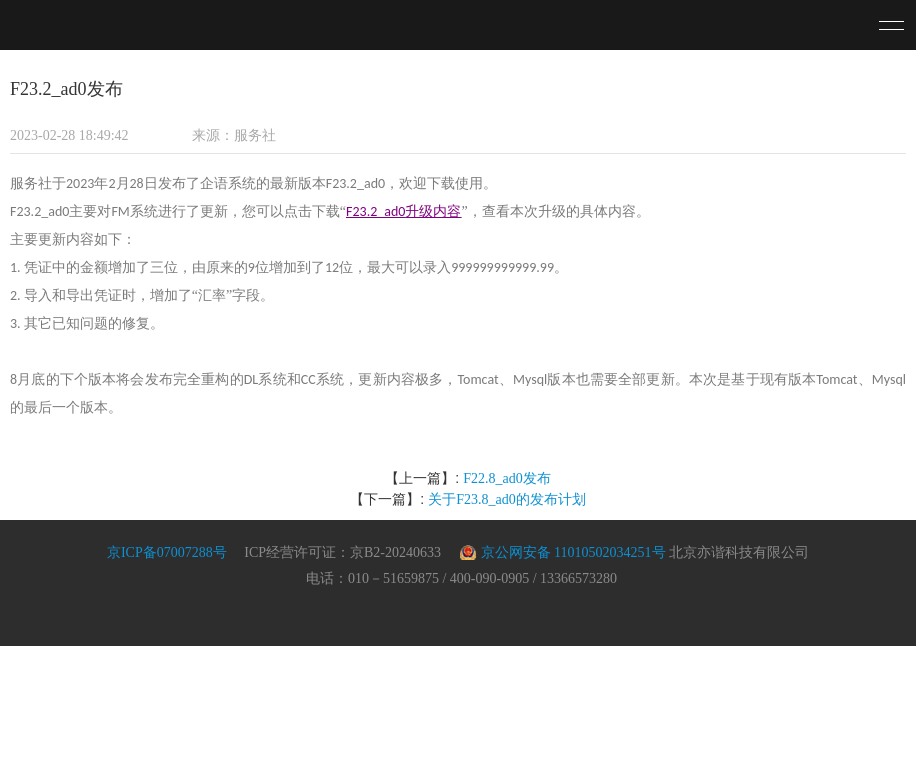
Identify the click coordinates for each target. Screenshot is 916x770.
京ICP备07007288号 (167, 552)
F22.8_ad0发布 (507, 478)
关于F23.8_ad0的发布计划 (507, 499)
